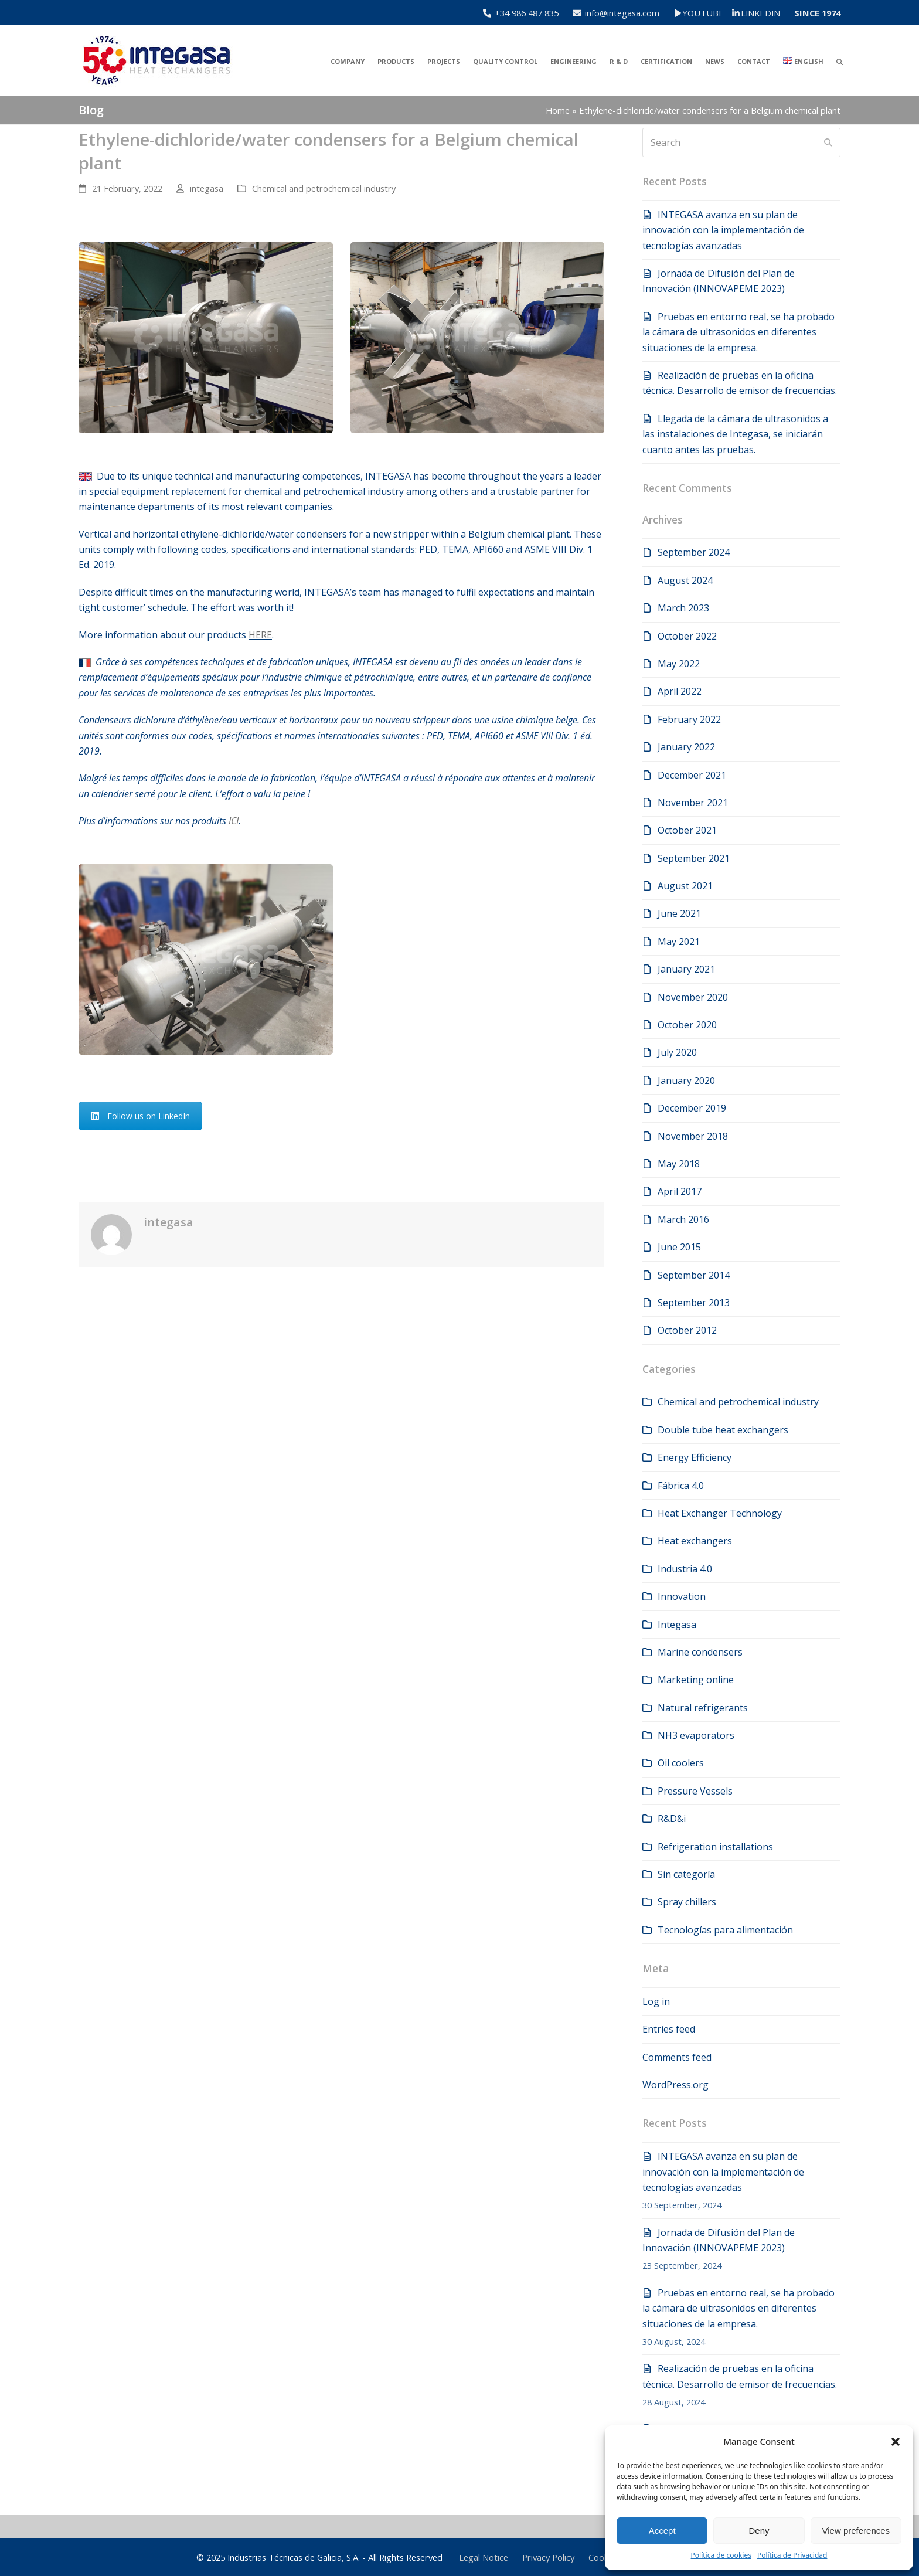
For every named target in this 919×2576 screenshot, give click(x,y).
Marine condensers (700, 1652)
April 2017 (680, 1191)
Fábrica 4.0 (681, 1485)
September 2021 (694, 858)
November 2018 (693, 1136)
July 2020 (677, 1052)
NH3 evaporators (696, 1735)
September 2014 (694, 1275)
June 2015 (679, 1247)
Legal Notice (483, 2557)
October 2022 (687, 636)
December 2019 (692, 1108)
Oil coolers (681, 1762)
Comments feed (677, 2057)
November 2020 (693, 997)
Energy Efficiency (694, 1457)
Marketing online (696, 1679)
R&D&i (672, 1818)
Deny (758, 2531)
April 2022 (680, 691)
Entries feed (668, 2029)
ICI (234, 820)
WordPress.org (675, 2084)
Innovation (682, 1596)
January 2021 (686, 969)
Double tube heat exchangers (723, 1429)
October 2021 (687, 830)
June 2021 (679, 913)
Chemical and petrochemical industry (324, 188)
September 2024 (694, 552)
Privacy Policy (548, 2557)
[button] (895, 2442)
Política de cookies (721, 2555)
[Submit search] (828, 142)
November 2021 (693, 802)
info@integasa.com (622, 13)
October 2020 (687, 1024)
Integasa (677, 1624)
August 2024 (685, 580)
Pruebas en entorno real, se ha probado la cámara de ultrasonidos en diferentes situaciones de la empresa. (738, 332)
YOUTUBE (711, 13)
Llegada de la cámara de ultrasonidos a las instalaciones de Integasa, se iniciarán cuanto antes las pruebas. (735, 434)
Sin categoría (686, 1874)
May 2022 (679, 663)
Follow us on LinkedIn (140, 1116)
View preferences (856, 2531)
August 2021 (685, 885)
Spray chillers (687, 1901)
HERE (260, 634)
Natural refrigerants (703, 1707)
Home (558, 110)
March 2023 (683, 607)
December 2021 (692, 775)
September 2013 (694, 1302)
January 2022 (686, 746)
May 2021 (679, 941)
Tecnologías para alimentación (725, 1929)
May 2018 (679, 1163)
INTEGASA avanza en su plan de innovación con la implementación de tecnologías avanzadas (723, 230)
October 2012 (687, 1330)
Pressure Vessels (695, 1791)
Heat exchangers (695, 1540)
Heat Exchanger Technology (720, 1513)
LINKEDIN (760, 13)
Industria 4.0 (685, 1568)
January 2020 (686, 1080)
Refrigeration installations (715, 1846)
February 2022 (689, 719)
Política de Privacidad (792, 2555)
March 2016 (683, 1219)
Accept (662, 2531)
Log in (656, 2001)
